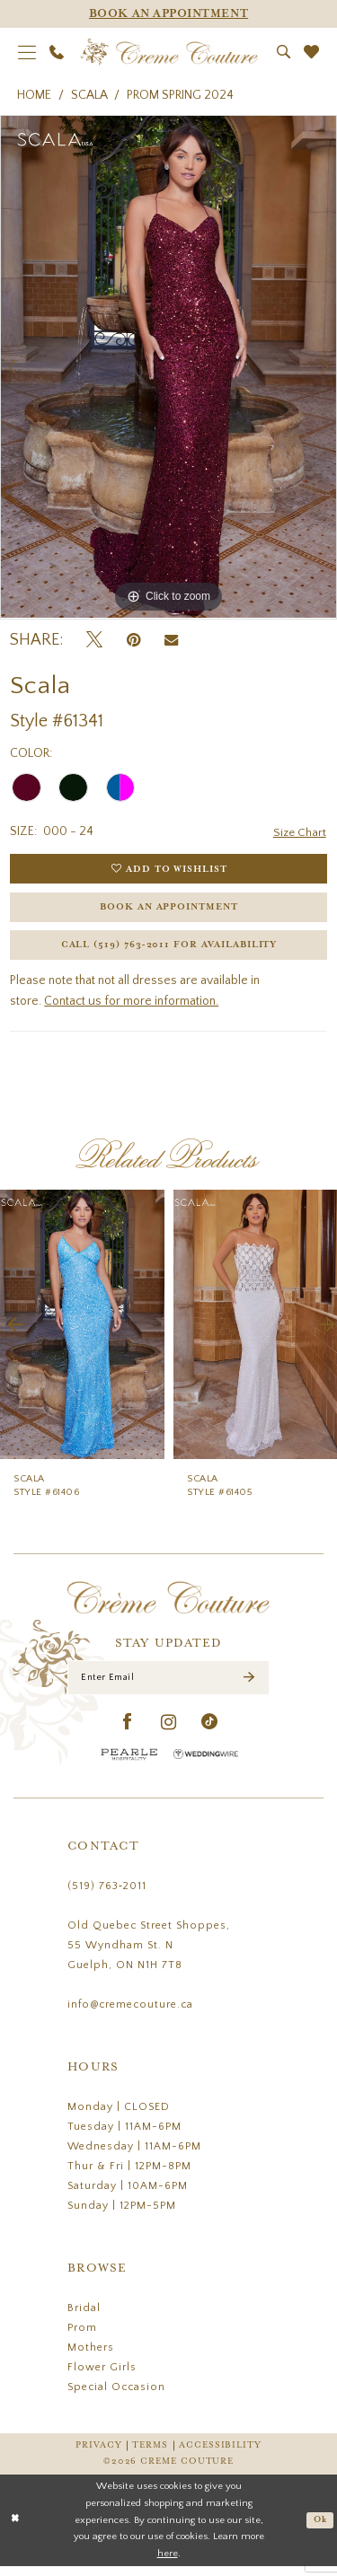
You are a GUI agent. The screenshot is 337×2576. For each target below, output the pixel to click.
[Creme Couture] (168, 52)
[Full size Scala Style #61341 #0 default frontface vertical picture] (168, 367)
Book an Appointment (169, 911)
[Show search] (283, 51)
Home (34, 95)
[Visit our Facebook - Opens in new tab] (128, 1732)
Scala (89, 95)
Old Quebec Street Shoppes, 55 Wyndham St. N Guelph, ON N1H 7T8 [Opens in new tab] (148, 1955)
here (167, 2563)
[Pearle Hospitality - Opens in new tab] (129, 1764)
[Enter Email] (168, 1686)
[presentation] (82, 1332)
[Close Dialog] (15, 2530)
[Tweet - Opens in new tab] (94, 640)
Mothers (90, 2357)
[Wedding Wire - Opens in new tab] (205, 1764)
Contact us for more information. (131, 1009)
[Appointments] (168, 14)
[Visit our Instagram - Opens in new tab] (169, 1732)
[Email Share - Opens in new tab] (171, 640)
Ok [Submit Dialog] (320, 2530)
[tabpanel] (168, 367)
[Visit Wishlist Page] (311, 51)
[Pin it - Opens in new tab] (133, 640)
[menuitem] (27, 52)
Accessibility (220, 2455)
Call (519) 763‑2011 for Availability (169, 951)
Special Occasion (116, 2397)
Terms (150, 2455)
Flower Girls (102, 2377)
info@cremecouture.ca (130, 2014)
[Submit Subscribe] (248, 1686)
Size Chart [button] (299, 832)
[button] (27, 52)
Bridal (84, 2318)
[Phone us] (57, 52)
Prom (82, 2337)
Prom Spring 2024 (180, 95)
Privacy (98, 2455)
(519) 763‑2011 (106, 1896)
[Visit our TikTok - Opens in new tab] (209, 1732)
